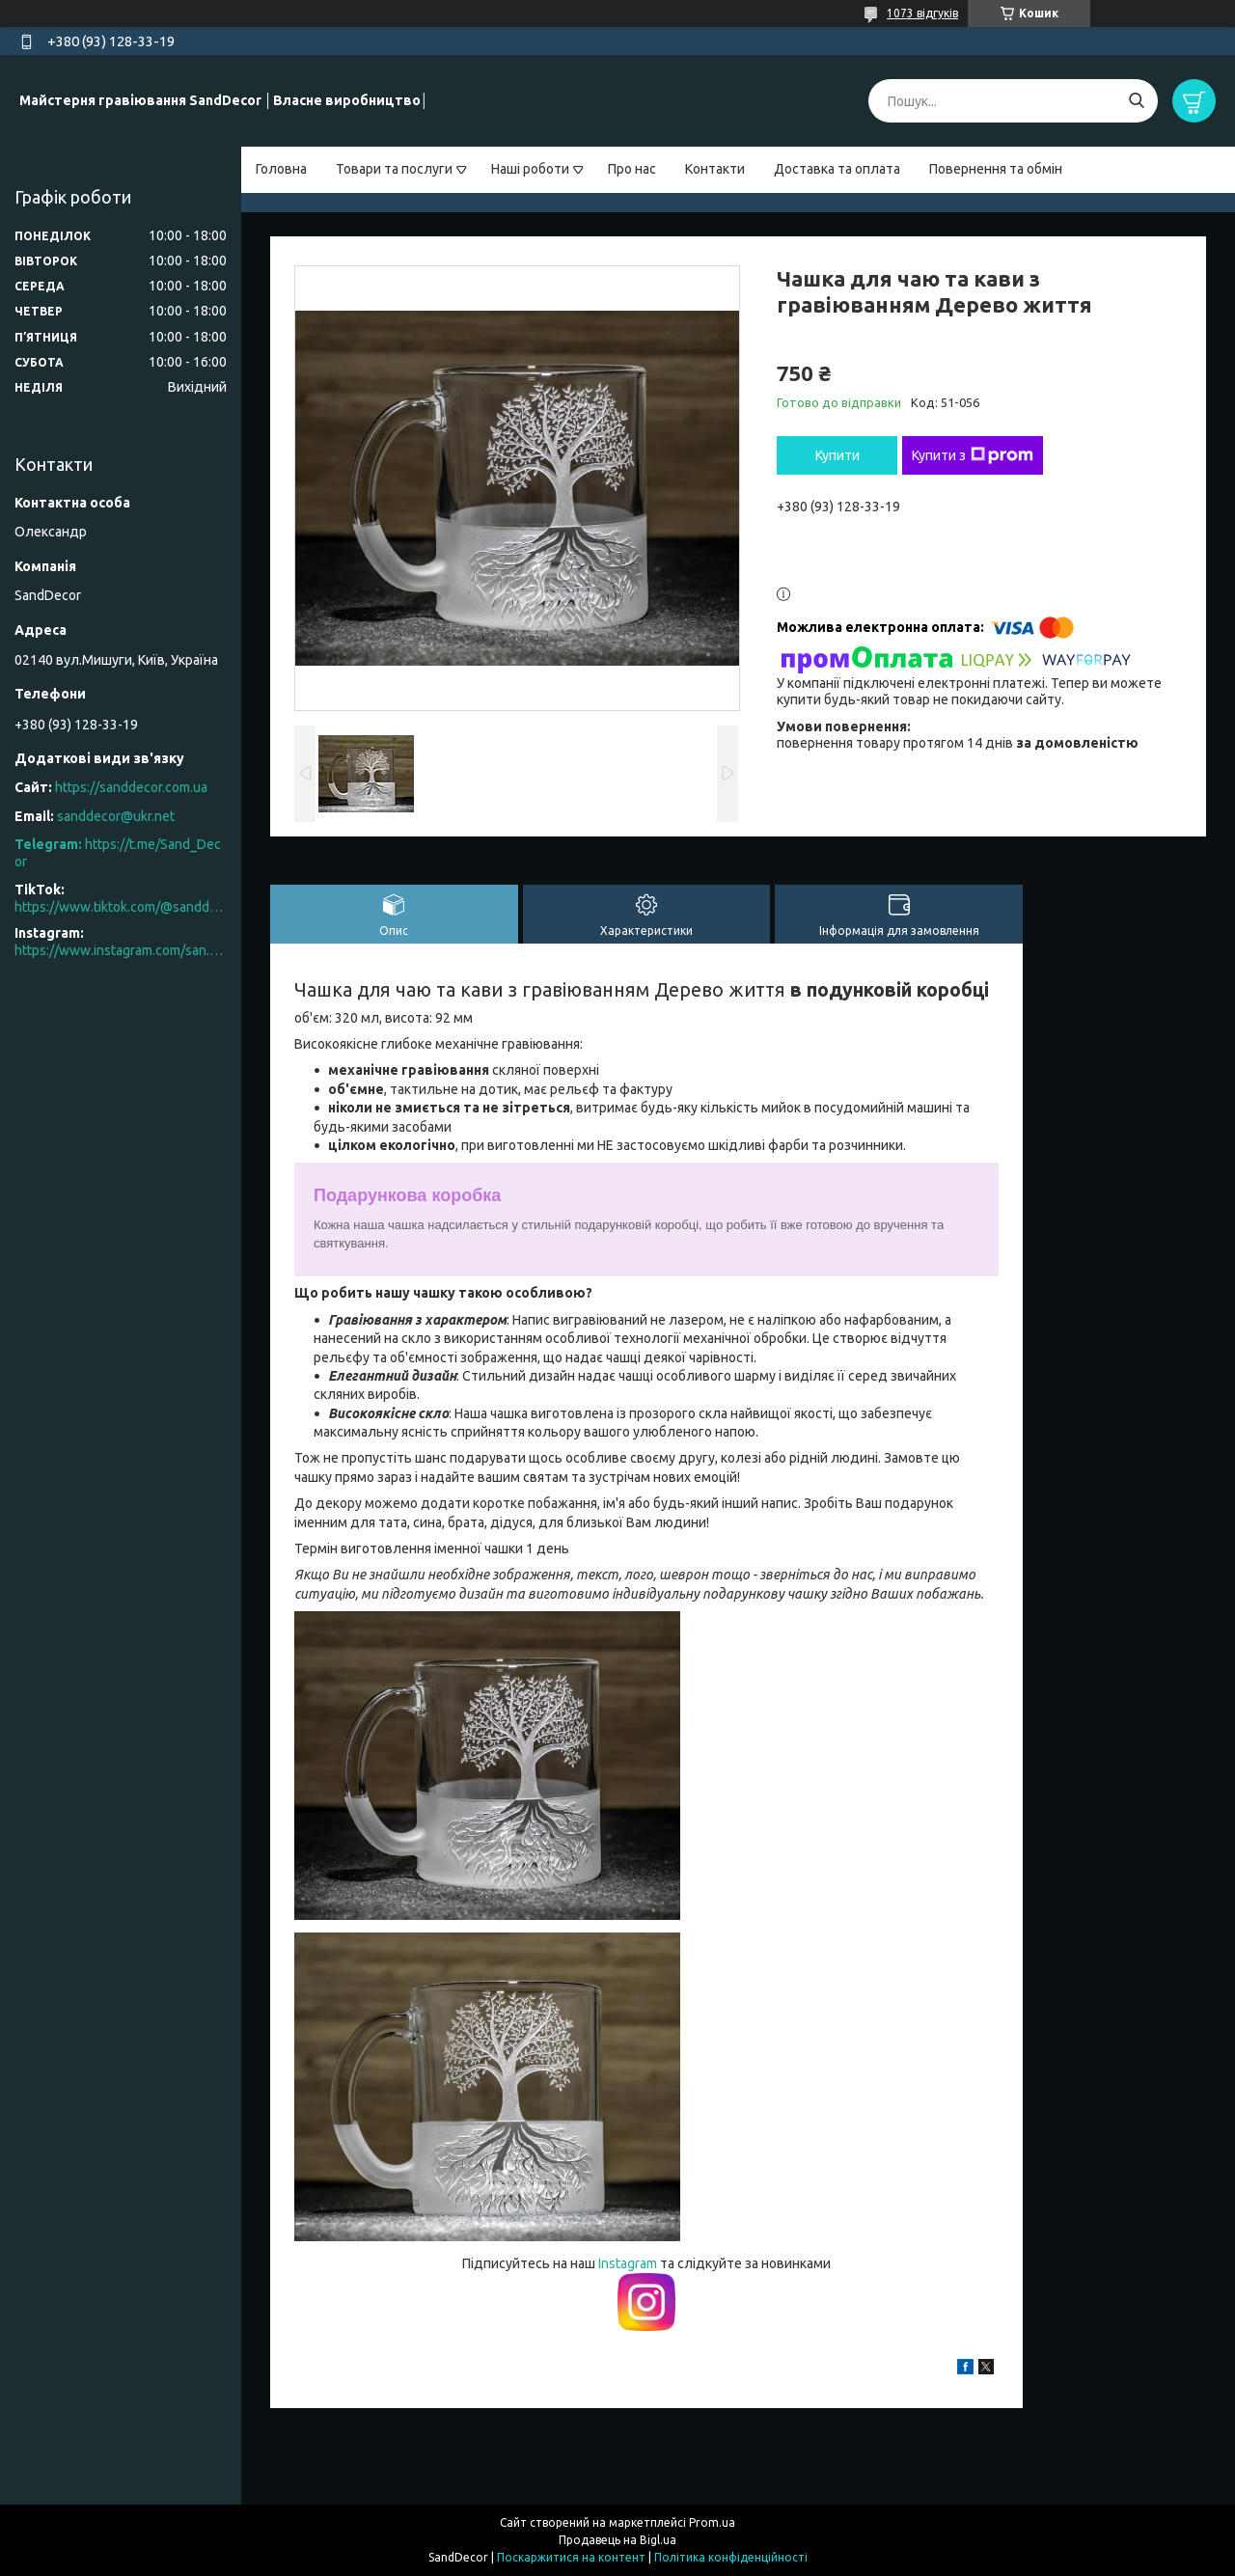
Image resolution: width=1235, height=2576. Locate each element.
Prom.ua (712, 2522)
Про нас (632, 169)
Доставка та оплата (837, 169)
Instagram (629, 2263)
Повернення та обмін (995, 169)
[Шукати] (1136, 101)
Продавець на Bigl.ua (617, 2540)
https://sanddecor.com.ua (131, 787)
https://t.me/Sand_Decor (117, 852)
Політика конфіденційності (731, 2557)
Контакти (715, 169)
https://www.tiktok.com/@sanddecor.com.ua (120, 907)
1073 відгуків (922, 13)
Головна (281, 169)
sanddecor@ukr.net (116, 816)
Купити (837, 455)
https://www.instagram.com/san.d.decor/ (120, 950)
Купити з (972, 455)
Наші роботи (530, 169)
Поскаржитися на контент (571, 2557)
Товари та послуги (394, 169)
